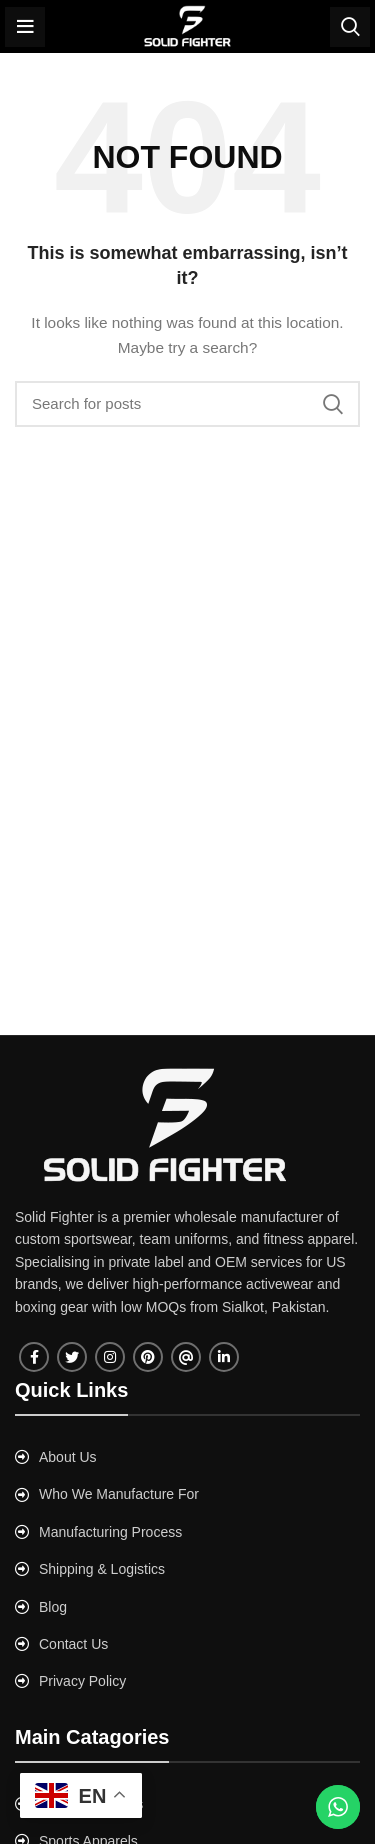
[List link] (187, 1457)
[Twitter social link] (72, 1357)
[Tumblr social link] (186, 1357)
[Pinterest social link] (148, 1357)
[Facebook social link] (34, 1357)
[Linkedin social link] (224, 1357)
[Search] (350, 27)
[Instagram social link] (110, 1357)
